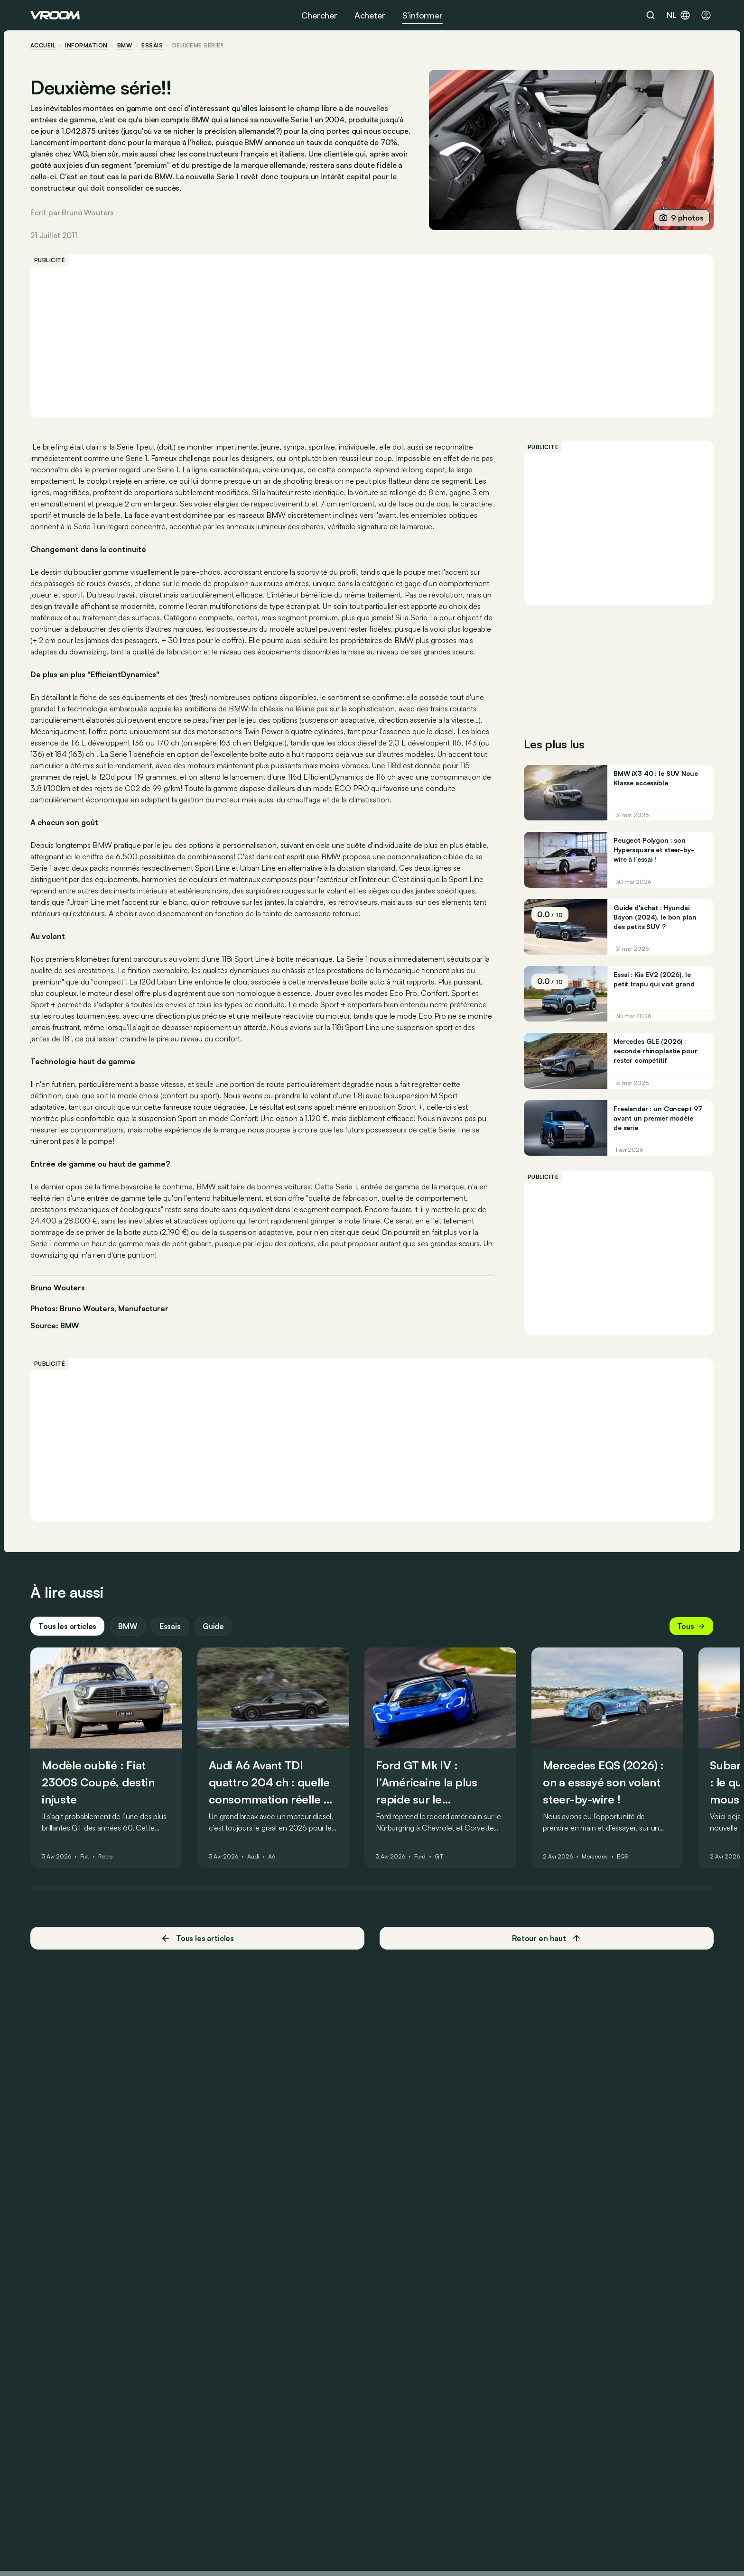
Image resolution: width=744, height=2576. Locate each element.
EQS (622, 1856)
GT (439, 1856)
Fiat (85, 1856)
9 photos (682, 217)
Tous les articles (67, 1626)
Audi (253, 1856)
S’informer (422, 15)
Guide (213, 1626)
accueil (43, 45)
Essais (170, 1626)
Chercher (319, 15)
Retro (105, 1856)
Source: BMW (54, 1324)
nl (679, 15)
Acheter (369, 15)
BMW (124, 45)
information (86, 45)
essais (152, 45)
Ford (420, 1856)
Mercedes (595, 1856)
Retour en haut (546, 1938)
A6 (271, 1856)
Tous (691, 1626)
